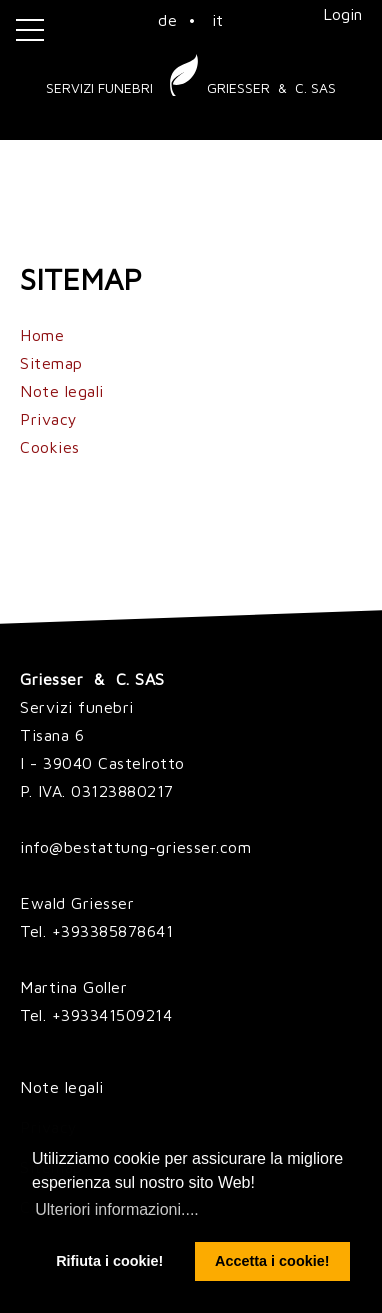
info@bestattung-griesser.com (135, 847)
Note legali (62, 391)
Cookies (50, 447)
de (167, 20)
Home (42, 335)
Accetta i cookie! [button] (272, 1261)
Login (342, 14)
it (218, 20)
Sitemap (51, 363)
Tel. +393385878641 (96, 931)
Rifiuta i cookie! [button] (109, 1261)
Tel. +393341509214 (96, 1015)
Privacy (49, 419)
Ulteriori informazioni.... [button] (117, 1209)
